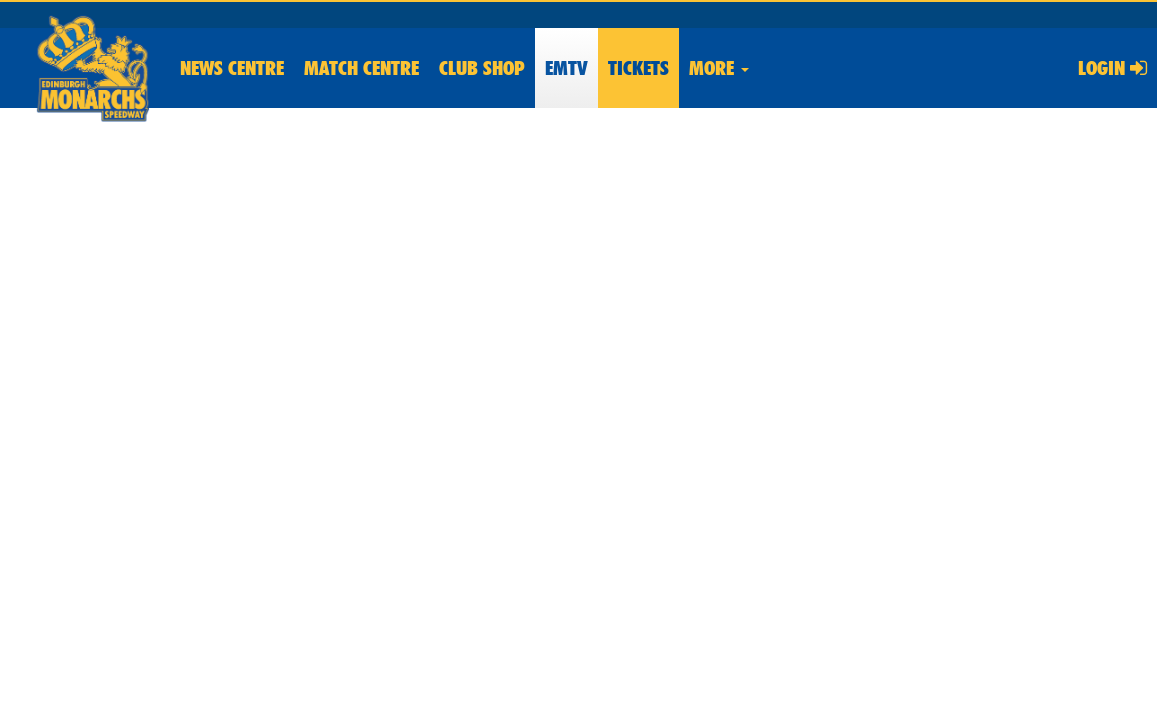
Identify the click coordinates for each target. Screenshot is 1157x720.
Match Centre (361, 68)
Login (1112, 68)
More (719, 68)
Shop (482, 68)
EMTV (566, 68)
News (232, 68)
